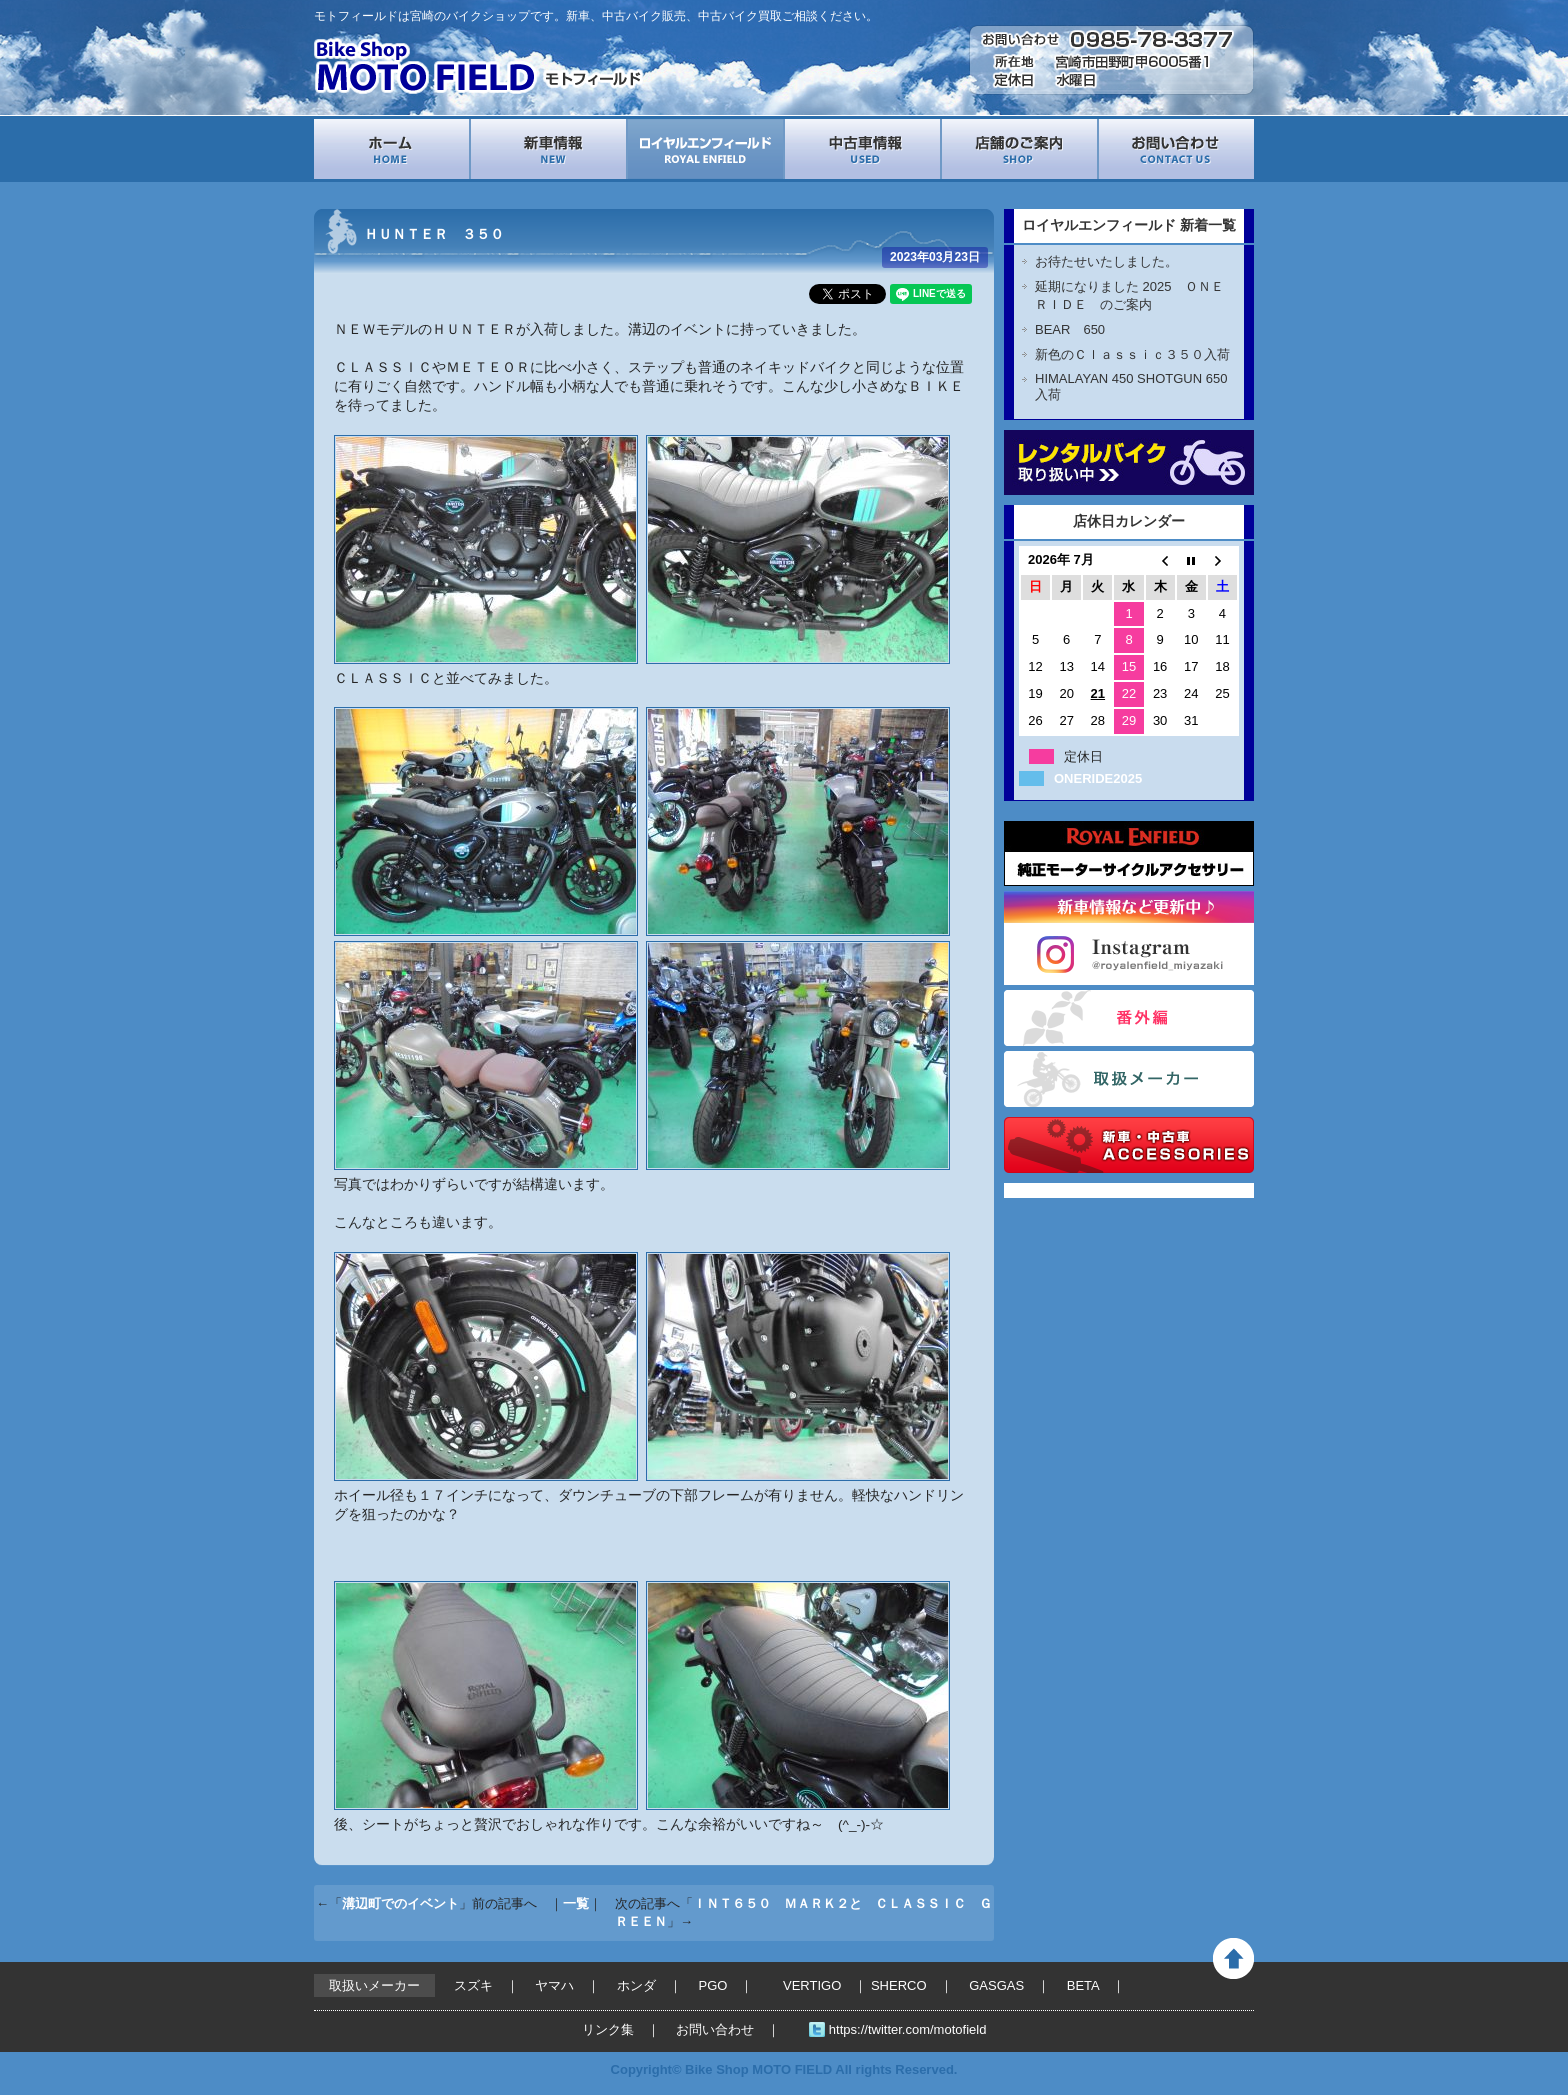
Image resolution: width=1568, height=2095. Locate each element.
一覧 (576, 1903)
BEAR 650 (1070, 329)
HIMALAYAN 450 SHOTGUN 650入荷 (1131, 386)
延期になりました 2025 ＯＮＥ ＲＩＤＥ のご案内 (1136, 295)
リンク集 (608, 2029)
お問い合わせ (1176, 149)
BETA (1083, 1985)
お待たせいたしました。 (1106, 261)
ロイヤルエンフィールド (705, 149)
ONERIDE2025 (1098, 778)
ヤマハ (554, 1985)
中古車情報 (862, 149)
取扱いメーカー (1129, 1079)
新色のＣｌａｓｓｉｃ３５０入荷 (1132, 354)
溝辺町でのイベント (400, 1903)
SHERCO (899, 1985)
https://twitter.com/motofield (908, 2029)
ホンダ (636, 1985)
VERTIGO (812, 1985)
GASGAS (996, 1985)
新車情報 (548, 149)
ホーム (391, 149)
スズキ (473, 1985)
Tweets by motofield (1066, 1190)
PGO (713, 1985)
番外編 (1129, 1018)
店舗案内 (1019, 149)
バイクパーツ (1129, 1145)
